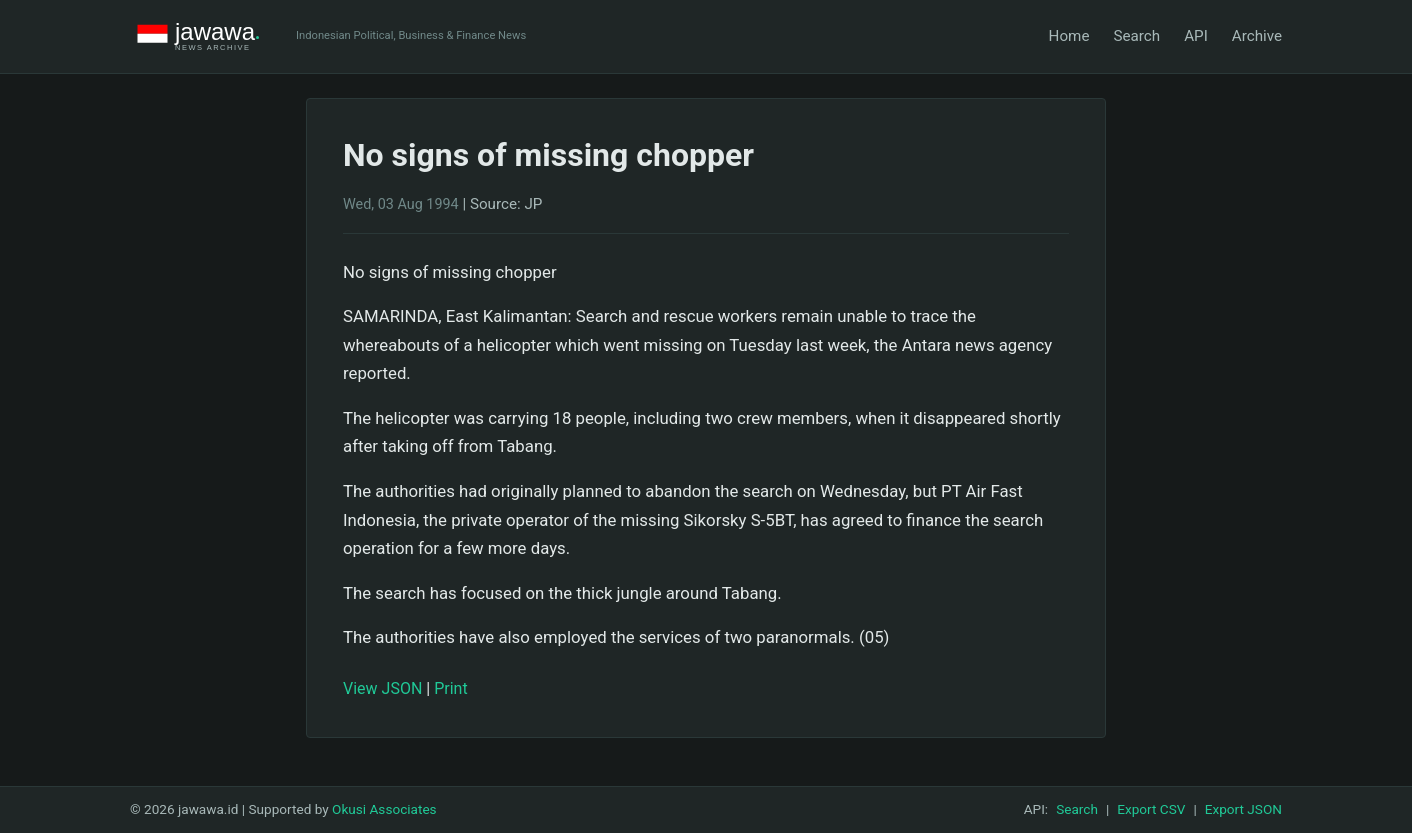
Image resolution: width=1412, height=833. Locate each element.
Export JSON (1243, 809)
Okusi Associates (384, 809)
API (1196, 36)
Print (450, 688)
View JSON (382, 688)
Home (1069, 36)
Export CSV (1151, 809)
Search (1136, 36)
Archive (1257, 36)
